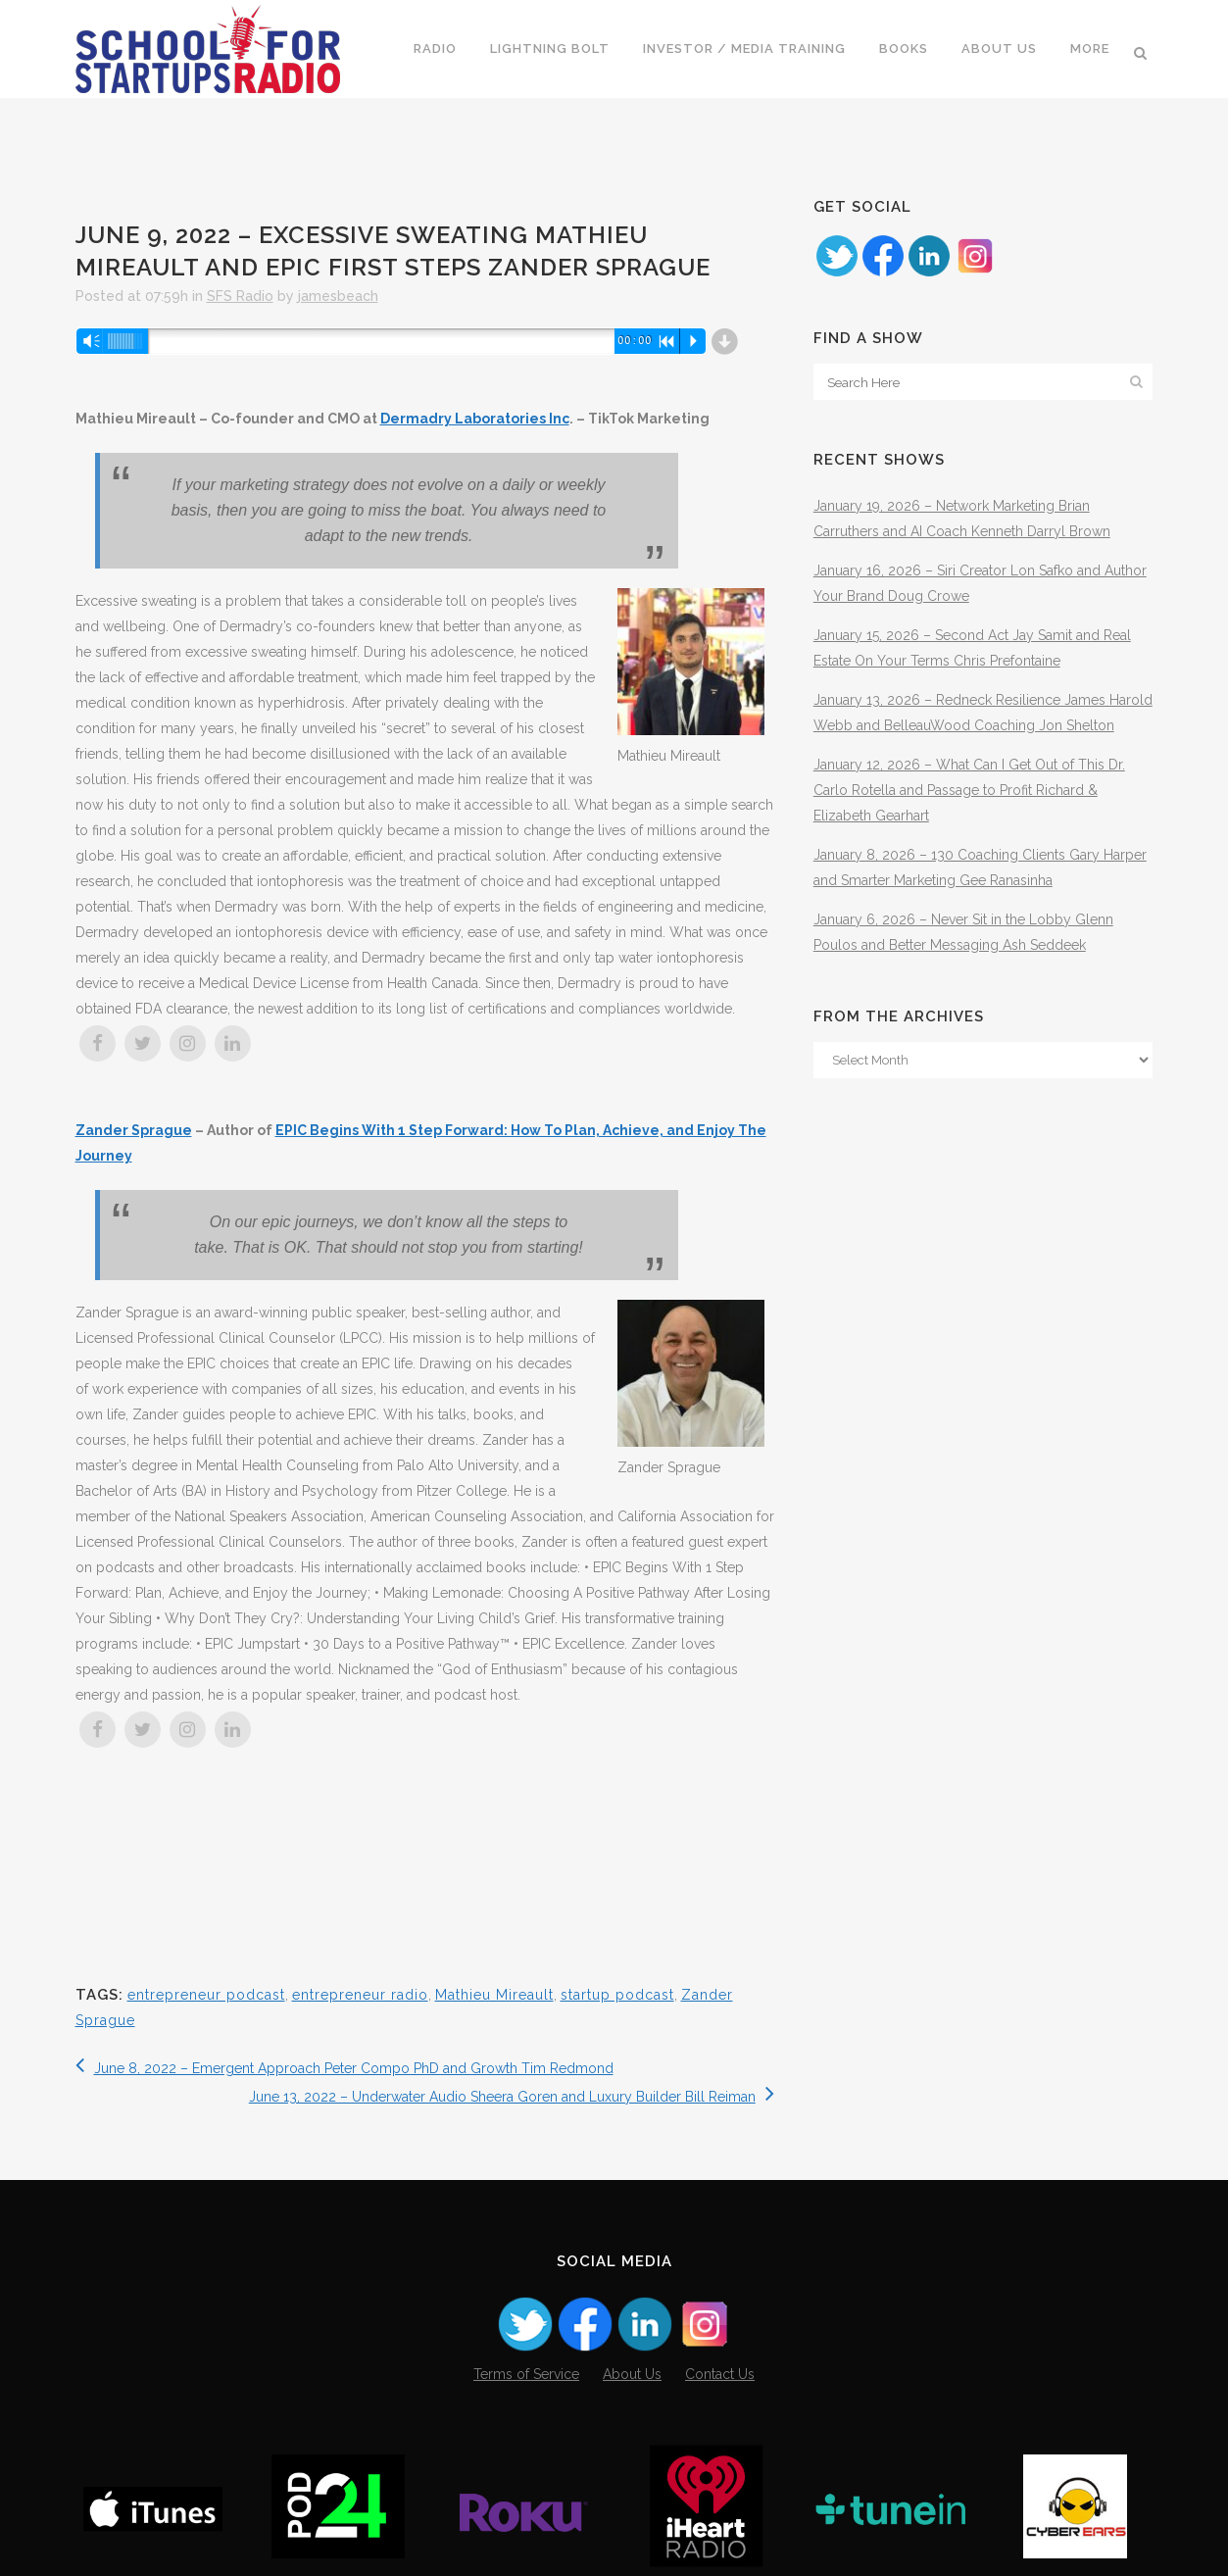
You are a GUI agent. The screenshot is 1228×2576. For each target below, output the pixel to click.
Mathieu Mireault (494, 1995)
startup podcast (617, 1995)
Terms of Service (526, 2374)
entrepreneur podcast (206, 1995)
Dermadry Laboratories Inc (474, 418)
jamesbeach (338, 296)
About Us (632, 2374)
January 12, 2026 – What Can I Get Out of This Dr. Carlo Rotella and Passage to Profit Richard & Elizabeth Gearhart (969, 790)
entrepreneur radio (360, 1995)
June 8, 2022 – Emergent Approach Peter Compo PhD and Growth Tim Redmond (344, 2068)
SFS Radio (240, 296)
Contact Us (720, 2374)
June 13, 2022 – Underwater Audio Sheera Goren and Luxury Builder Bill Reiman (511, 2097)
